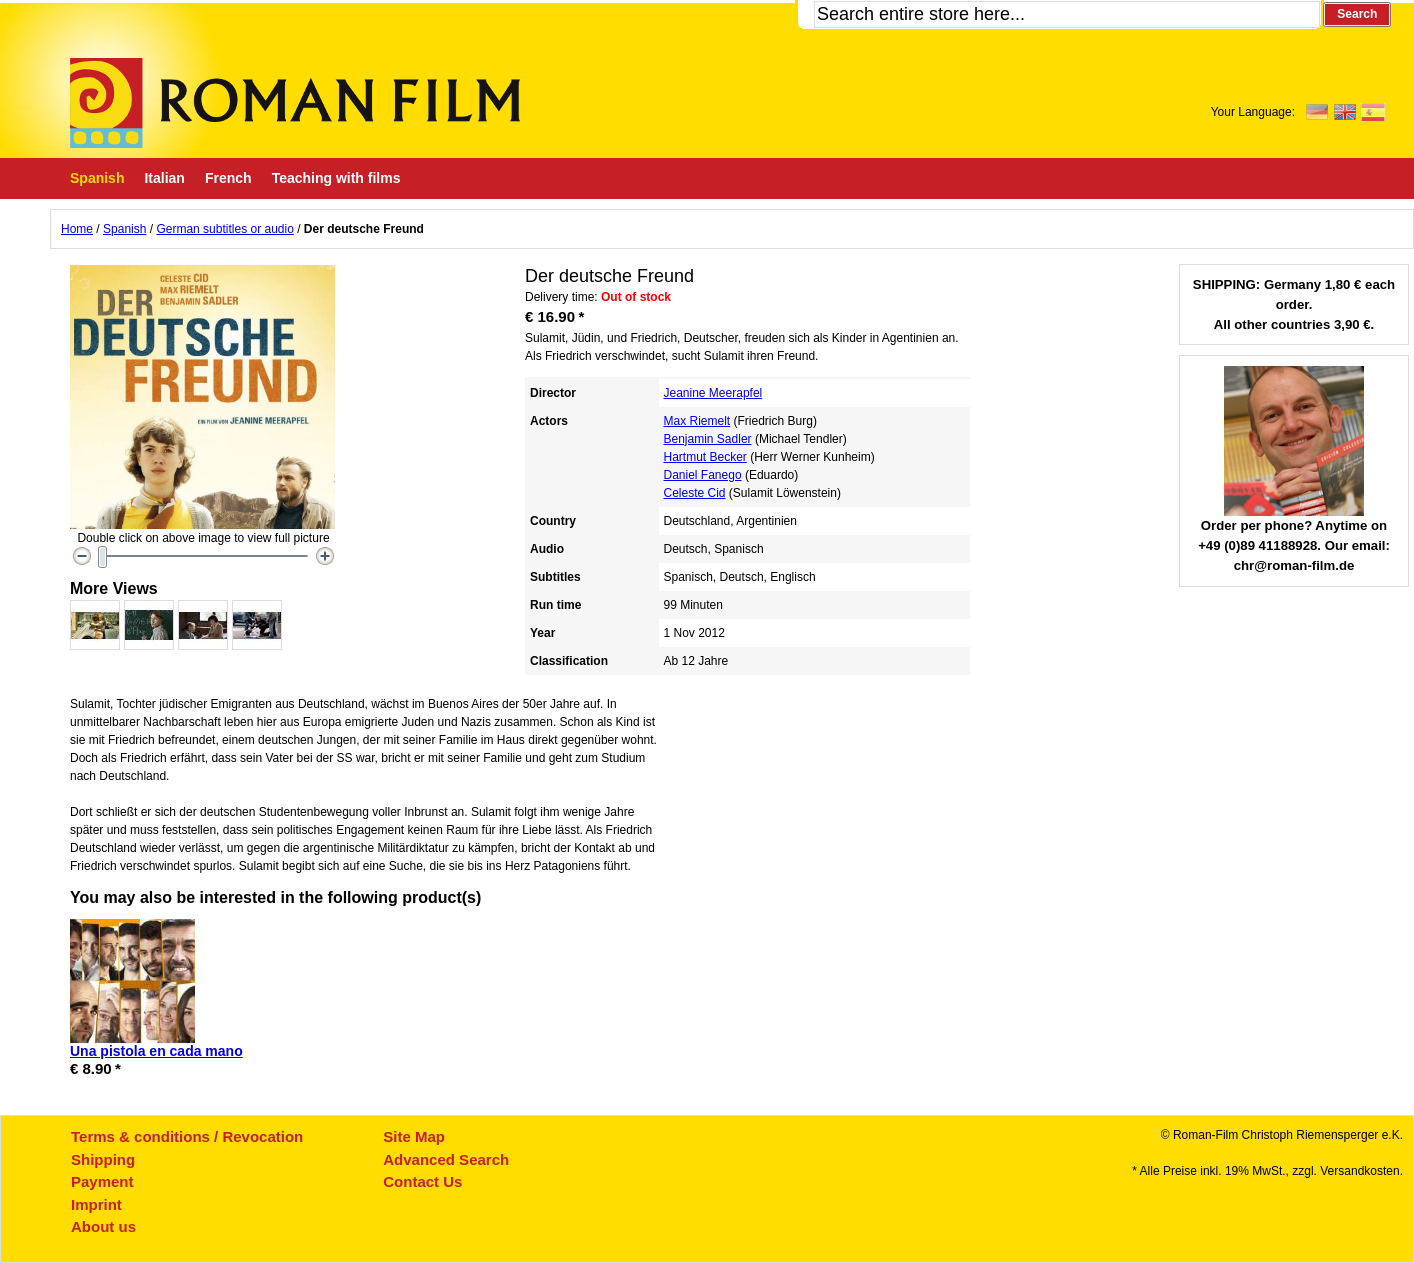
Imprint (96, 1204)
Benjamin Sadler (708, 439)
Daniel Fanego (703, 475)
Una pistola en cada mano (156, 1051)
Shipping (103, 1159)
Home (77, 229)
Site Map (414, 1136)
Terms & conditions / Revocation (187, 1136)
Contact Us (422, 1181)
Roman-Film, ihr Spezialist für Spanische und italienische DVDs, (295, 103)
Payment (102, 1181)
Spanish (124, 229)
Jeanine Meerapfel (713, 393)
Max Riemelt (697, 421)
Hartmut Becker (705, 457)
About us (103, 1226)
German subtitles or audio (224, 229)
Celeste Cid (695, 493)
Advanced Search (446, 1159)
